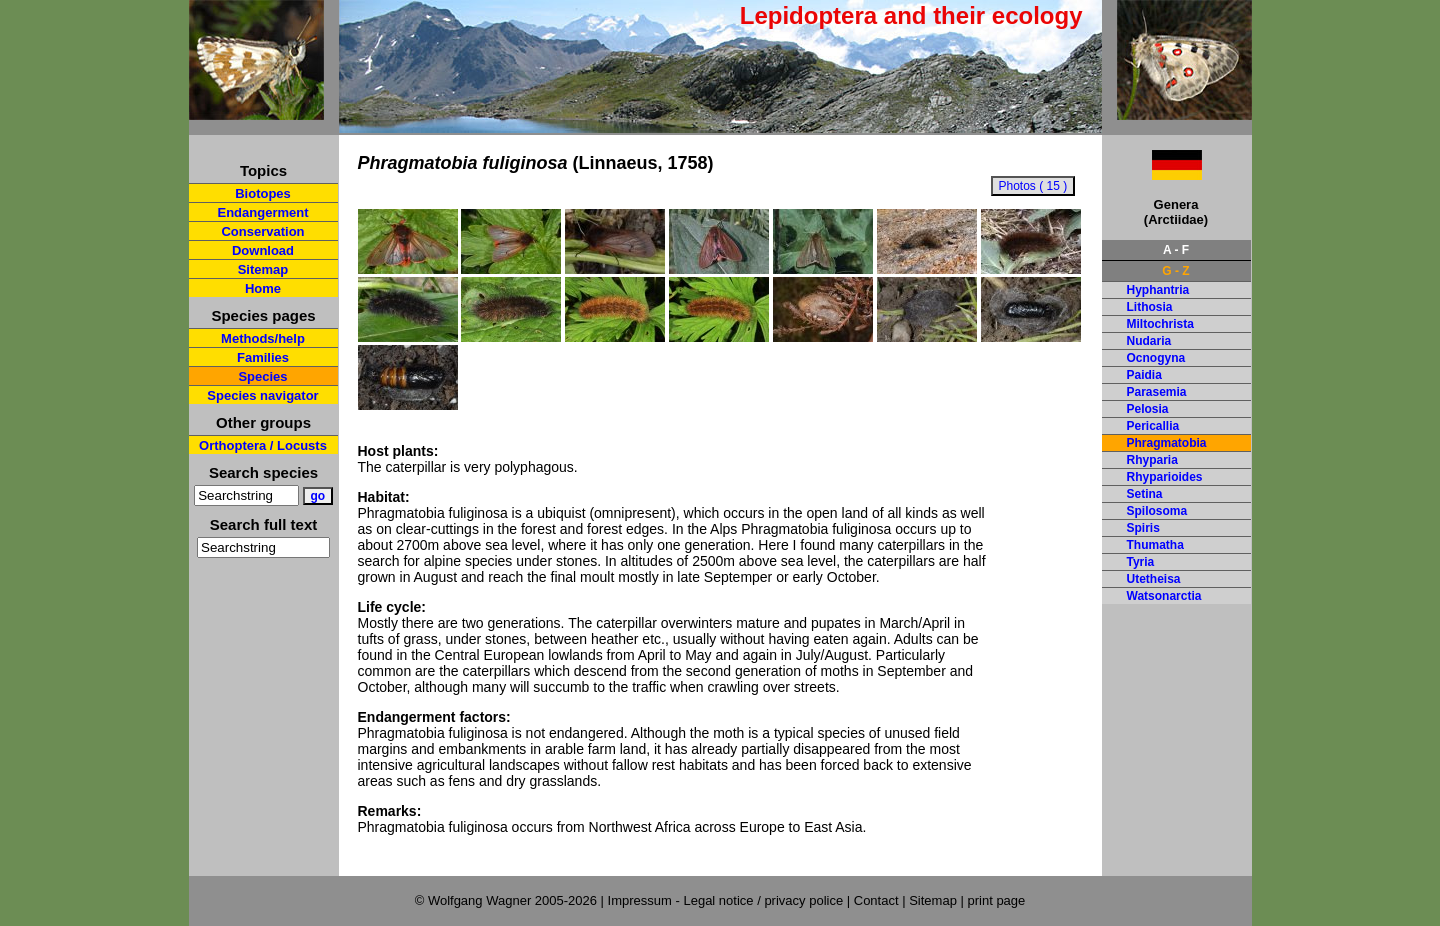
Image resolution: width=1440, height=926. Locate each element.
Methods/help (263, 338)
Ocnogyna (1156, 358)
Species (262, 376)
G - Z (1175, 271)
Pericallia (1153, 426)
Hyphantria (1158, 290)
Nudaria (1149, 341)
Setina (1145, 494)
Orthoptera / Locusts (263, 445)
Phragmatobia (1167, 443)
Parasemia (1157, 392)
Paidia (1144, 375)
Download (263, 250)
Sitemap (263, 269)
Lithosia (1150, 307)
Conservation (262, 231)
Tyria (1141, 562)
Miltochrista (1160, 324)
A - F (1176, 250)
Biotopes (263, 193)
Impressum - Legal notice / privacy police (727, 900)
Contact (876, 900)
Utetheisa (1154, 579)
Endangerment (262, 212)
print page (996, 900)
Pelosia (1148, 409)
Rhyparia (1152, 460)
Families (263, 357)
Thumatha (1155, 545)
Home (263, 288)
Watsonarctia (1164, 596)
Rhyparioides (1165, 477)
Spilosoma (1157, 511)
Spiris (1143, 528)
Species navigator (262, 395)
